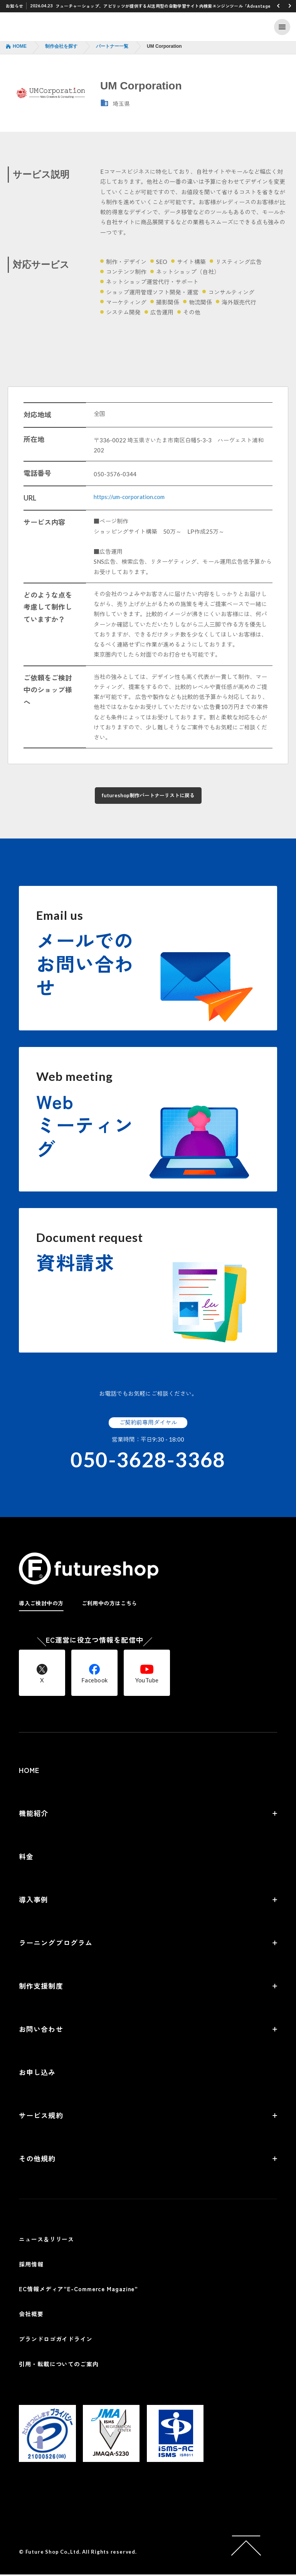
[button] (278, 5)
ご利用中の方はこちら (109, 1604)
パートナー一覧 (112, 46)
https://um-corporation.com (129, 496)
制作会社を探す (61, 46)
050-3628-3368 (148, 1461)
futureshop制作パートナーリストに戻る (148, 796)
